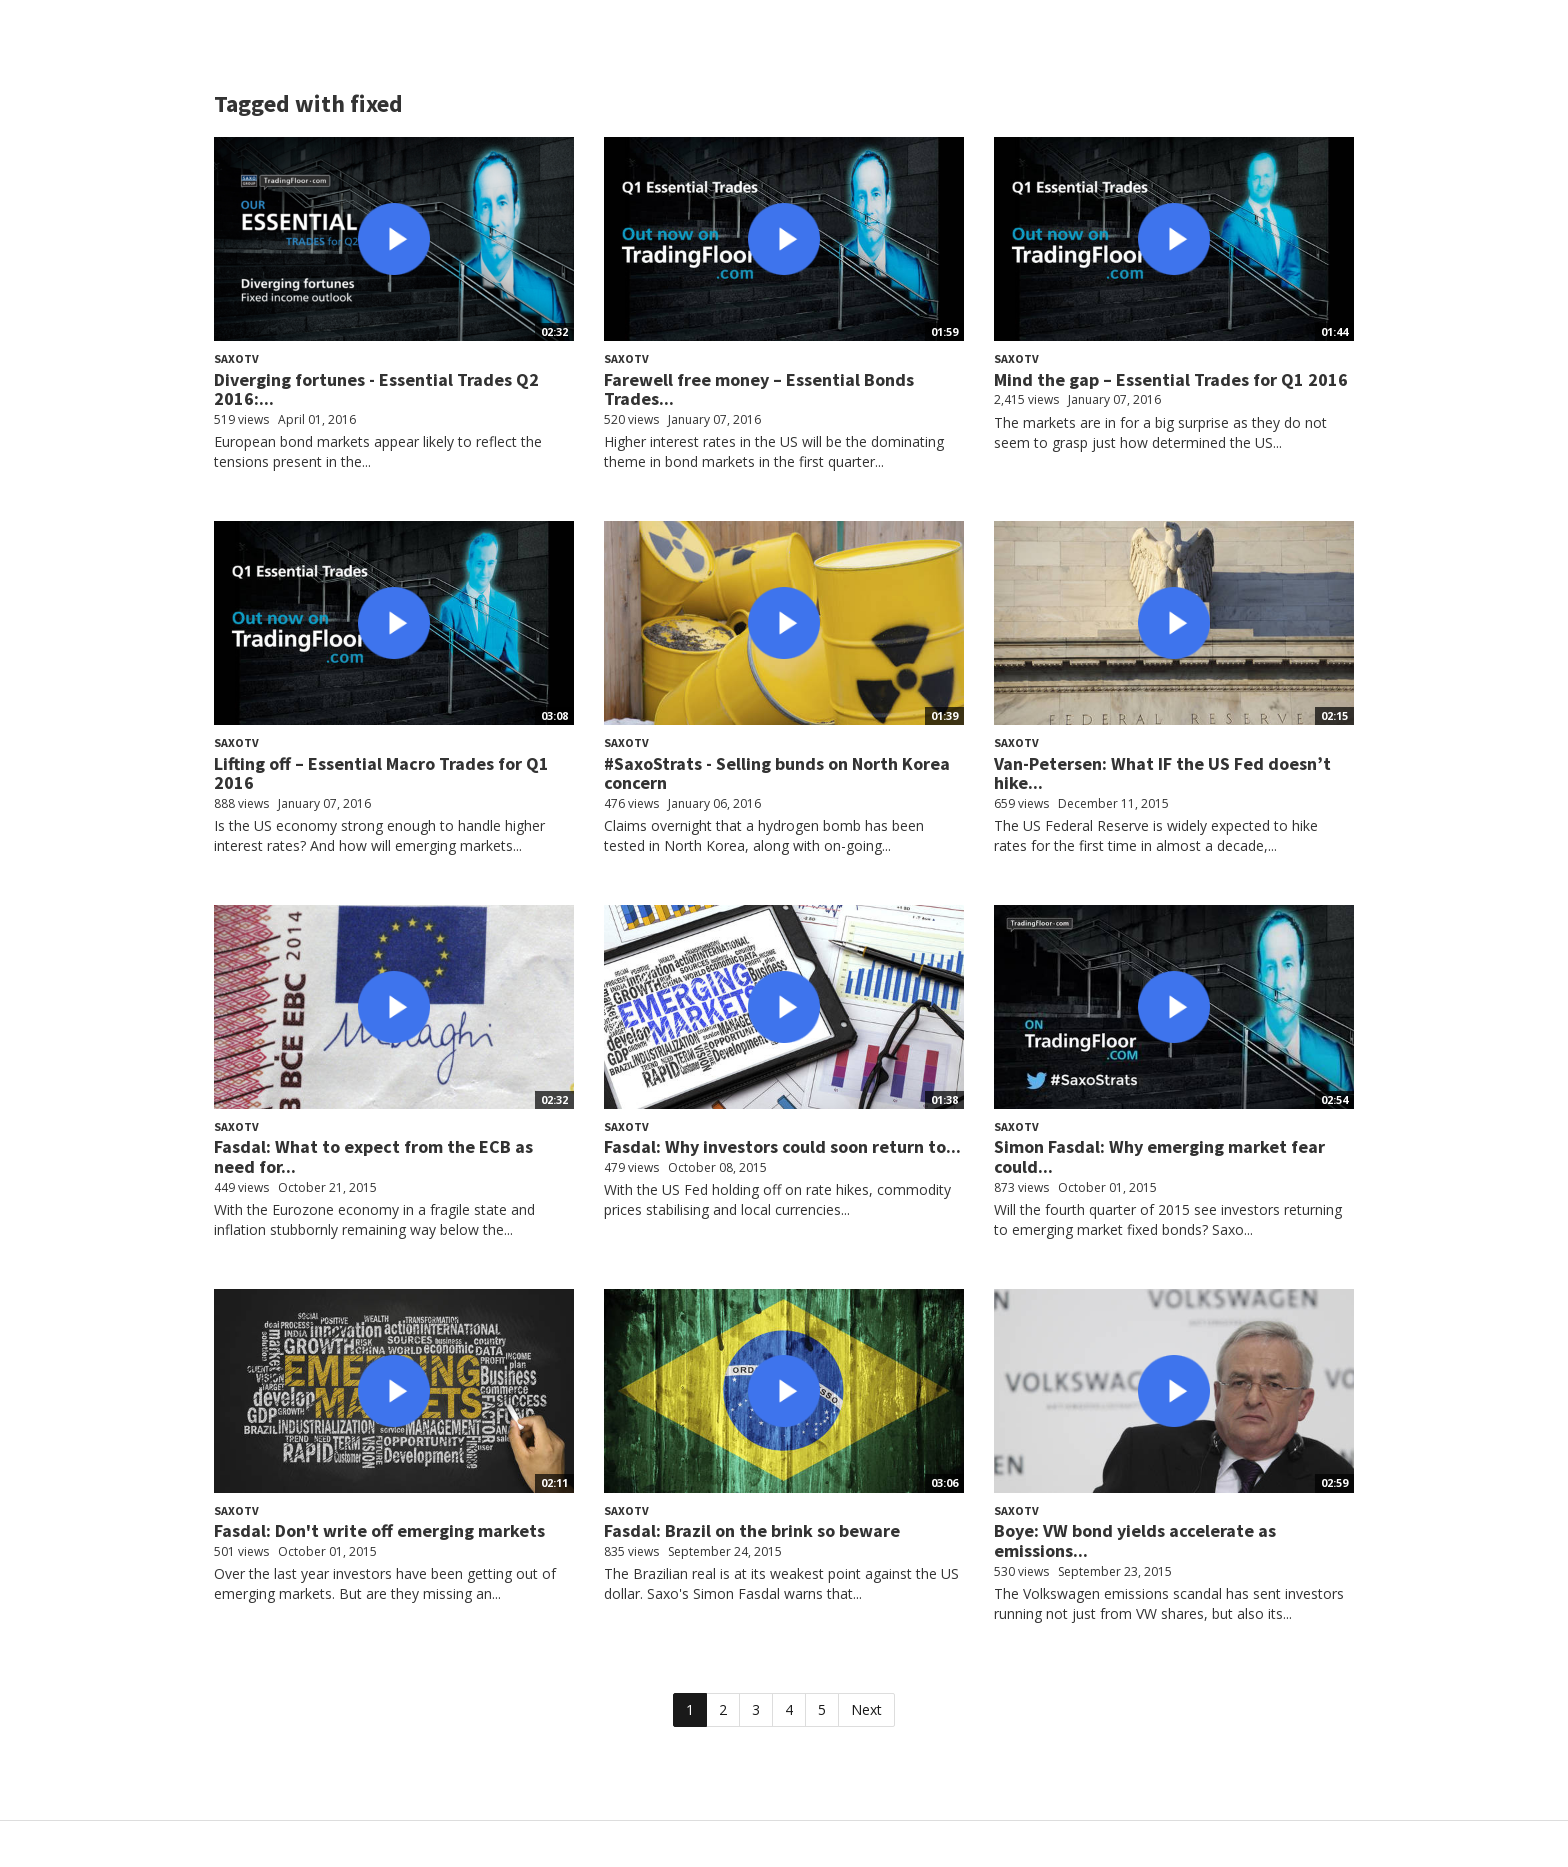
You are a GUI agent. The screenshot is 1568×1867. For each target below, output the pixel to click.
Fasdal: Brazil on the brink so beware (752, 1530)
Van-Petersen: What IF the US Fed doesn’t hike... (1162, 773)
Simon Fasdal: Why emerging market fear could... (1159, 1156)
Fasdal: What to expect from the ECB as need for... (373, 1156)
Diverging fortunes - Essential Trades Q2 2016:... (376, 389)
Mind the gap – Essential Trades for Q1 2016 (1171, 379)
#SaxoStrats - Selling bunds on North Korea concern (777, 773)
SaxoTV (236, 358)
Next (866, 1709)
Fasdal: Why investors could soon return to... (782, 1146)
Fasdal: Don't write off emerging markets (379, 1530)
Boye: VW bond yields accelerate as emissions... (1135, 1540)
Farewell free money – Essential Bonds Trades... (759, 389)
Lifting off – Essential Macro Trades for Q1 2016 (381, 773)
